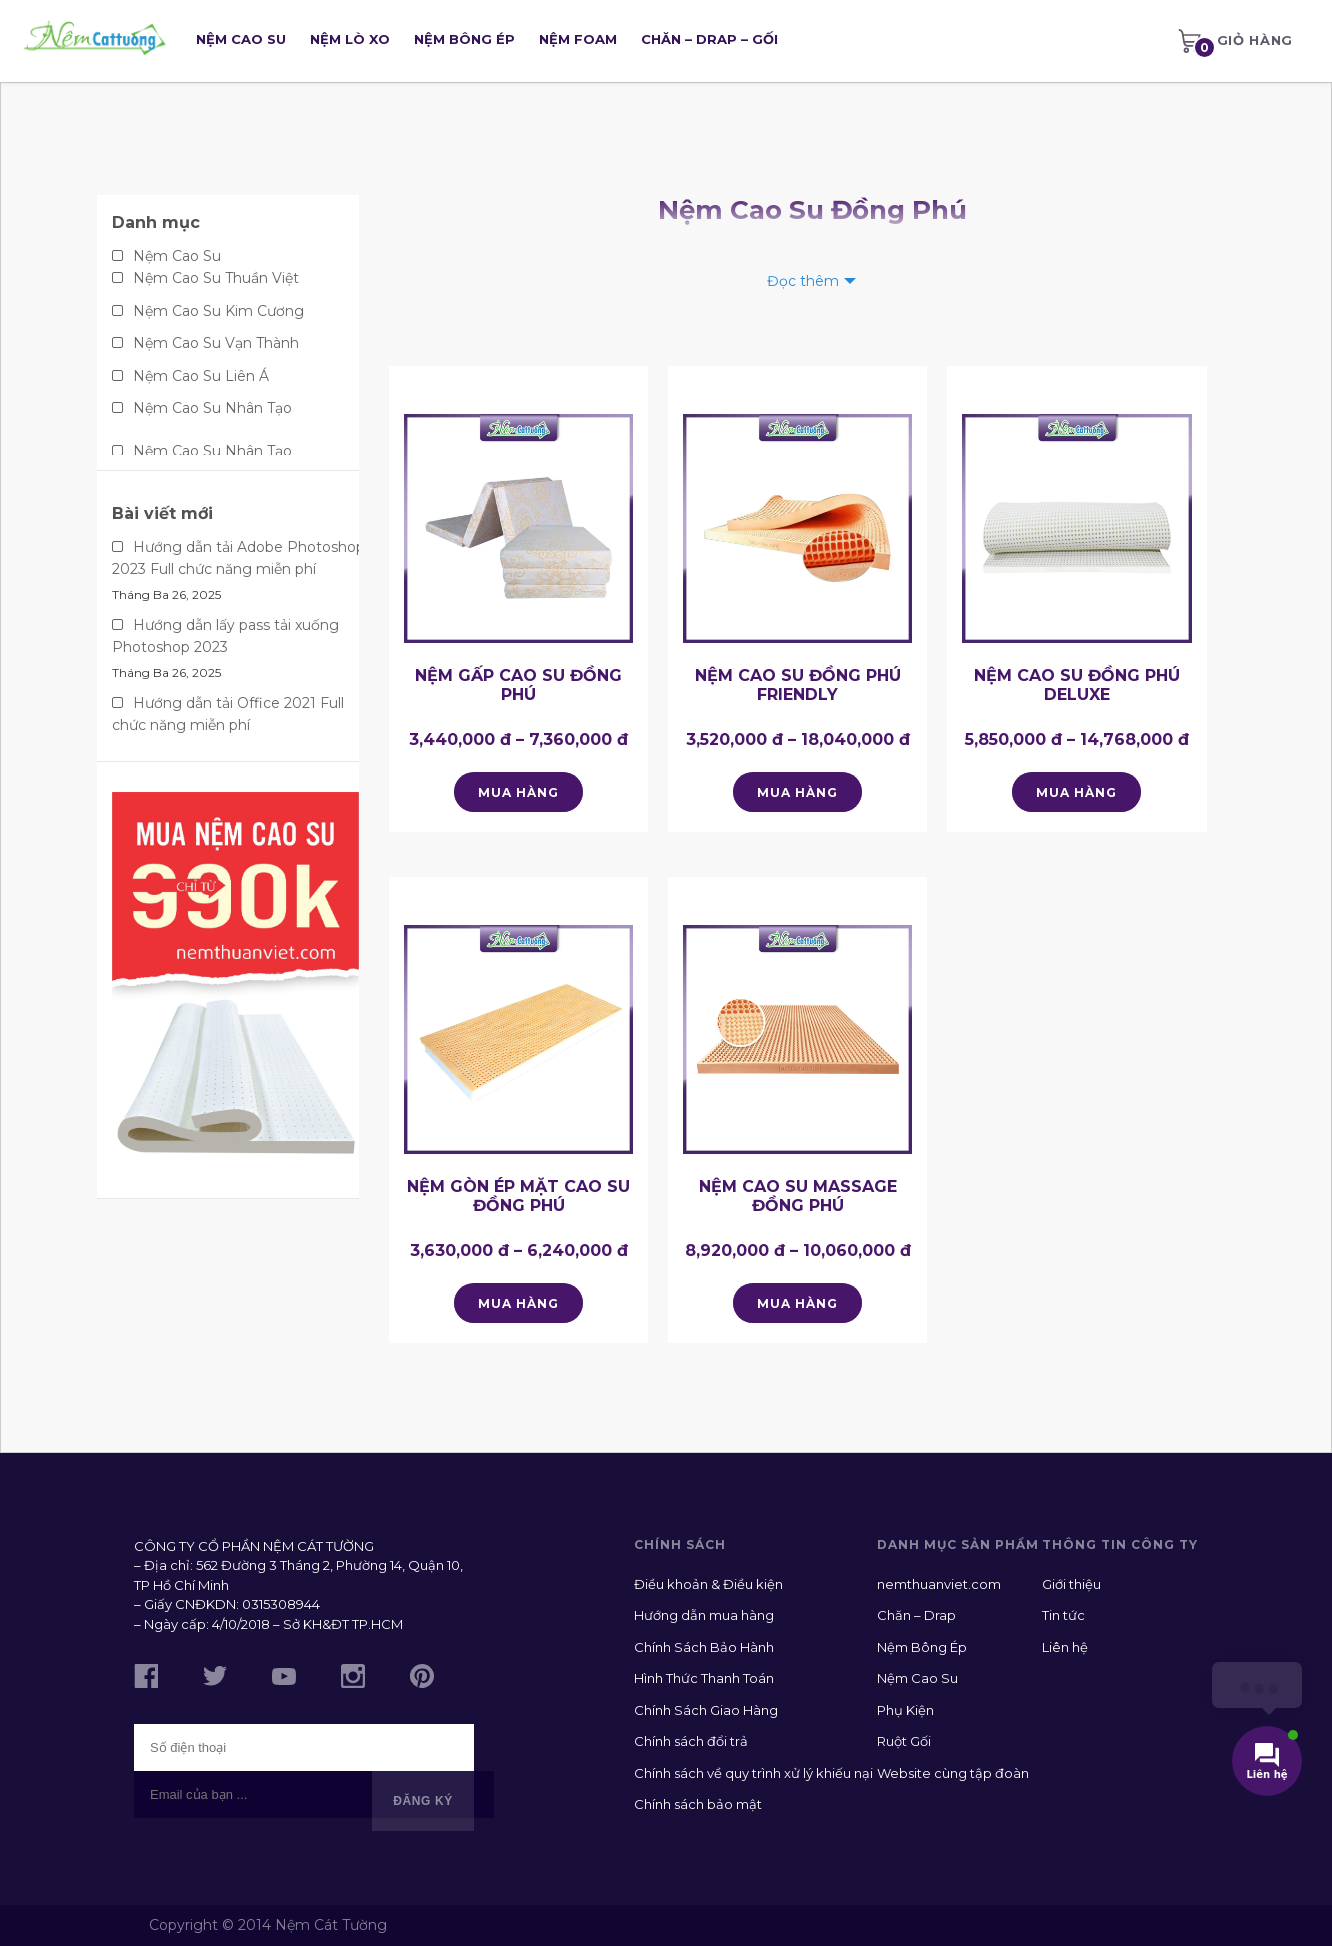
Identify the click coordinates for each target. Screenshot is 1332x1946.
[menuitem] (1235, 41)
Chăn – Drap (916, 1615)
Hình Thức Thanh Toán (704, 1678)
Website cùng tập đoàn (953, 1773)
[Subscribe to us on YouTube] (284, 1679)
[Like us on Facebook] (146, 1679)
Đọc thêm (803, 281)
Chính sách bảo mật (698, 1804)
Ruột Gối (904, 1741)
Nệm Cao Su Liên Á (201, 376)
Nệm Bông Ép (464, 39)
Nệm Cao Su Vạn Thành (216, 343)
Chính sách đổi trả (691, 1741)
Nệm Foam (578, 39)
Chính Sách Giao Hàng (706, 1710)
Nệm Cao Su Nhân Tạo (212, 408)
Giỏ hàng (1235, 44)
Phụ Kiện (905, 1710)
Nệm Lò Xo (350, 39)
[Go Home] (95, 40)
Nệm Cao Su (241, 39)
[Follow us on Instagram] (353, 1679)
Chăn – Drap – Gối (709, 39)
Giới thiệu (1071, 1584)
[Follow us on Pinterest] (422, 1679)
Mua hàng (518, 792)
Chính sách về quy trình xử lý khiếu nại (753, 1773)
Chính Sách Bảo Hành (704, 1647)
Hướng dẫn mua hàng (704, 1615)
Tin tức (1063, 1615)
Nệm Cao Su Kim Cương (218, 311)
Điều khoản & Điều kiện (708, 1584)
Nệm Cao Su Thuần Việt (216, 278)
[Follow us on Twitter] (215, 1678)
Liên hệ (1065, 1647)
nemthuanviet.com (939, 1584)
